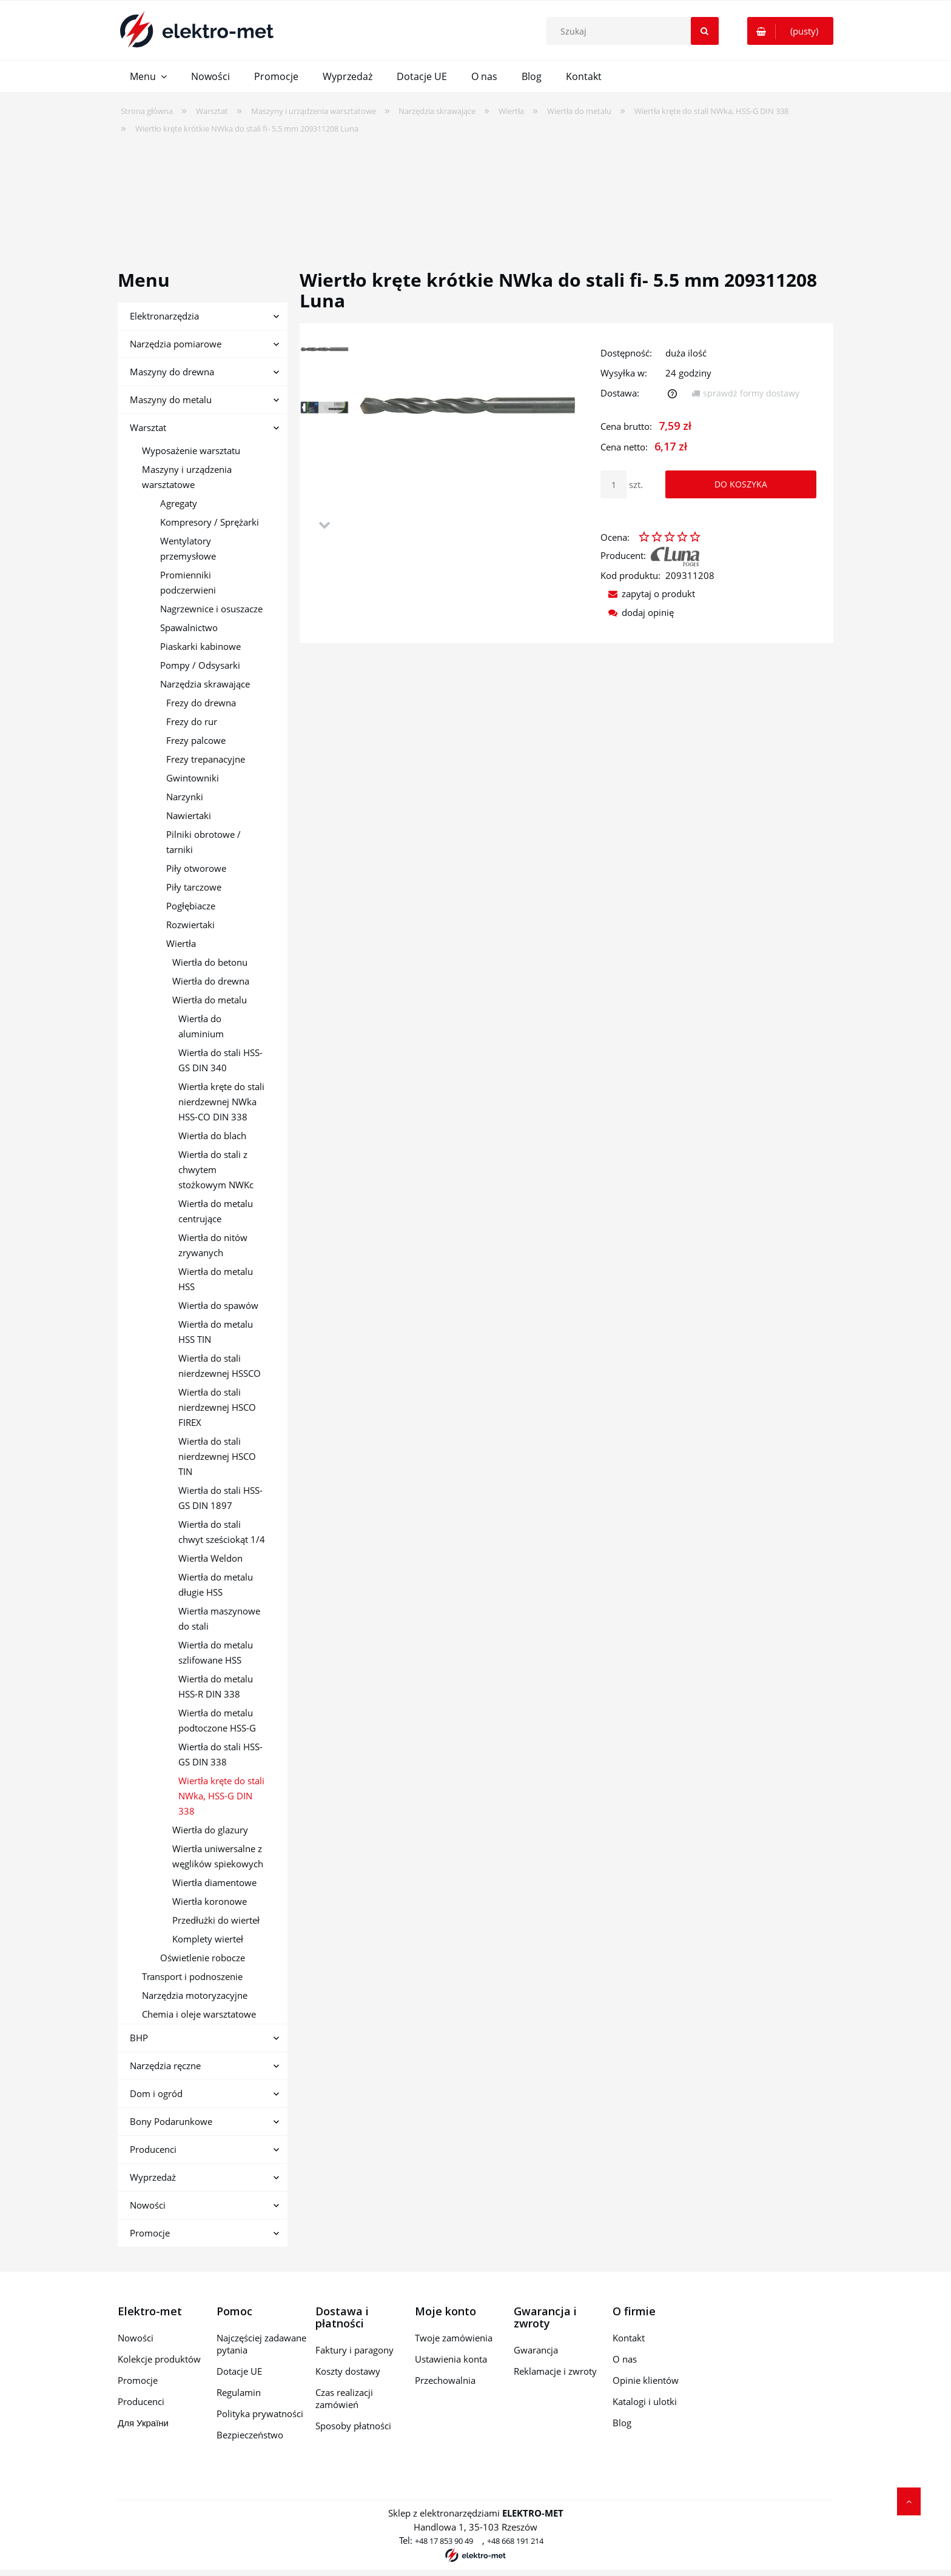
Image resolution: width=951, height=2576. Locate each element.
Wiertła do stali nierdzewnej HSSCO (219, 1365)
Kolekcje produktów (159, 2359)
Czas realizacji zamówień (344, 2398)
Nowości (148, 2205)
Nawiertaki (188, 815)
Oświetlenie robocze (202, 1958)
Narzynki (184, 797)
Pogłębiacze (190, 906)
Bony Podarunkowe (171, 2121)
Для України (143, 2423)
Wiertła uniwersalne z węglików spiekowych (217, 1856)
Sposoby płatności (353, 2426)
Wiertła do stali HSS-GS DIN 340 (220, 1060)
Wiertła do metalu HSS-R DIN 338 (215, 1686)
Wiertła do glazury (210, 1830)
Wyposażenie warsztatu (191, 450)
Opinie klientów (646, 2380)
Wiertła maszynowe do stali (219, 1618)
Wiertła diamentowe (214, 1882)
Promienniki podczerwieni (188, 582)
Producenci (153, 2149)
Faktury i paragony (354, 2350)
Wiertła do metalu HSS (215, 1279)
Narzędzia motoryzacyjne (194, 1995)
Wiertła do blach (212, 1135)
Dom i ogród (156, 2093)
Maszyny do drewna (172, 372)
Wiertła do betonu (209, 962)
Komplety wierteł (207, 1939)
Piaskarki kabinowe (200, 646)
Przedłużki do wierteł (216, 1920)
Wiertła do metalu (209, 1000)
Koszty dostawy (347, 2371)
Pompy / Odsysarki (200, 665)
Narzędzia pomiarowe (175, 344)
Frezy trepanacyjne (205, 759)
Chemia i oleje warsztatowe (199, 2014)
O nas (625, 2359)
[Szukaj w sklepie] (635, 31)
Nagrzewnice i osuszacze (211, 609)
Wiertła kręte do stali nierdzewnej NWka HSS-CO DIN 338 (221, 1101)
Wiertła (181, 943)
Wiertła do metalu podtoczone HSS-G (217, 1720)
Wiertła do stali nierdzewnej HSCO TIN (217, 1456)
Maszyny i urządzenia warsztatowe (187, 476)
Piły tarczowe (193, 887)
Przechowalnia (445, 2380)
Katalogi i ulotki (645, 2401)
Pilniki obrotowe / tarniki (203, 841)
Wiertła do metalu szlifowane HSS (215, 1652)
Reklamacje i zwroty (555, 2371)
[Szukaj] (705, 31)
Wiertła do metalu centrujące (215, 1211)
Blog (622, 2423)
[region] (475, 194)
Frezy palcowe (196, 740)
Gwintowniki (192, 778)
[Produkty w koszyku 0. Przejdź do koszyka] (790, 31)
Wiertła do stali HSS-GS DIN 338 (220, 1754)
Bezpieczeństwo (250, 2435)
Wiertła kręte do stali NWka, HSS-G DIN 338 (221, 1796)
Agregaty (178, 503)
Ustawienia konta (451, 2359)
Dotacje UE (239, 2371)
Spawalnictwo (189, 627)
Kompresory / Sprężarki (209, 522)
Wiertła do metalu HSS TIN (215, 1331)
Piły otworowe (196, 868)
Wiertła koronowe (209, 1901)
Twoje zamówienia (453, 2338)
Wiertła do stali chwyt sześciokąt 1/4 (221, 1531)
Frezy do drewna (201, 703)
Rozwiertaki (190, 924)
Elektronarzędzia (164, 316)
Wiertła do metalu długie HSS (215, 1584)
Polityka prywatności (260, 2413)
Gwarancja (536, 2350)
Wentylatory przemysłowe (188, 548)
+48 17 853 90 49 (444, 2540)
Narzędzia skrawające (205, 684)
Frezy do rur (191, 721)
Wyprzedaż (153, 2177)
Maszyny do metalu (171, 399)
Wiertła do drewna (210, 981)
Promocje (150, 2233)
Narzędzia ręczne (165, 2065)
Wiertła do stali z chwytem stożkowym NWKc (216, 1169)
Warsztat (148, 427)
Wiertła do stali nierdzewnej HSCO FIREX (217, 1407)
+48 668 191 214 (515, 2540)
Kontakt (629, 2338)
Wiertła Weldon (210, 1558)
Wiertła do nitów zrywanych (212, 1245)
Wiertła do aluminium (201, 1026)
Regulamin (239, 2392)
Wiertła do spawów (218, 1305)
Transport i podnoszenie (192, 1976)
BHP (139, 2038)
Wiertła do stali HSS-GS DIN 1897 (220, 1497)
